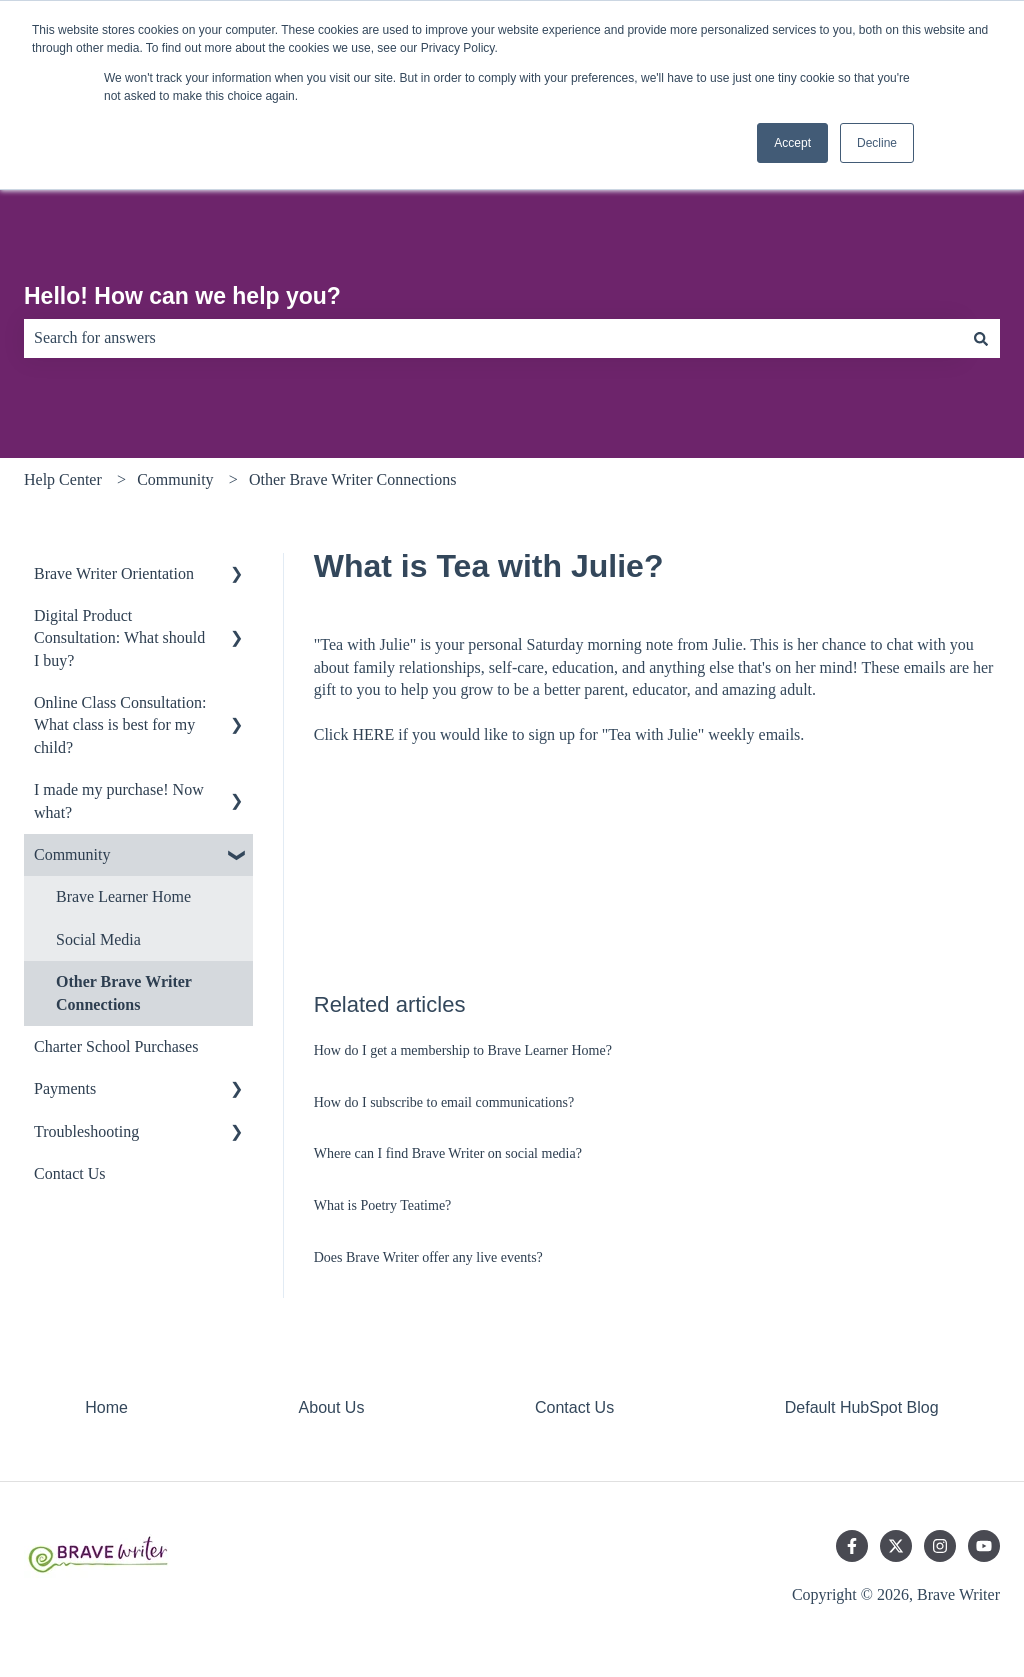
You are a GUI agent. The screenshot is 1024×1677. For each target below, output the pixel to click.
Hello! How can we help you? (182, 296)
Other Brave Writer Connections (352, 479)
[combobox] (493, 338)
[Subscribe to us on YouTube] (984, 1546)
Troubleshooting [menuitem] (86, 1131)
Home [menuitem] (106, 1407)
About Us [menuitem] (332, 1407)
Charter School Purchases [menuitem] (116, 1046)
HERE (373, 734)
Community (175, 479)
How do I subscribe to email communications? (444, 1102)
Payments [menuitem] (65, 1088)
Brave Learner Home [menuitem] (123, 896)
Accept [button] (792, 143)
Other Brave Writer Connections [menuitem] (124, 992)
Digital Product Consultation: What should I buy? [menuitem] (119, 638)
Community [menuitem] (72, 854)
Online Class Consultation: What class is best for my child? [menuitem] (120, 725)
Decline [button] (877, 143)
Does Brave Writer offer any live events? (428, 1257)
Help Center (63, 479)
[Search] (981, 338)
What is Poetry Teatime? (383, 1205)
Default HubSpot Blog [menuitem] (862, 1407)
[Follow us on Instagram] (940, 1546)
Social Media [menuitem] (98, 939)
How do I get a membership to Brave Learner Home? (463, 1050)
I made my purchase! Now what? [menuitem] (119, 800)
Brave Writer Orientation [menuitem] (114, 573)
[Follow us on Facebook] (852, 1546)
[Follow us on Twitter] (896, 1546)
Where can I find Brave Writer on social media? (448, 1153)
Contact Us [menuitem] (70, 1173)
